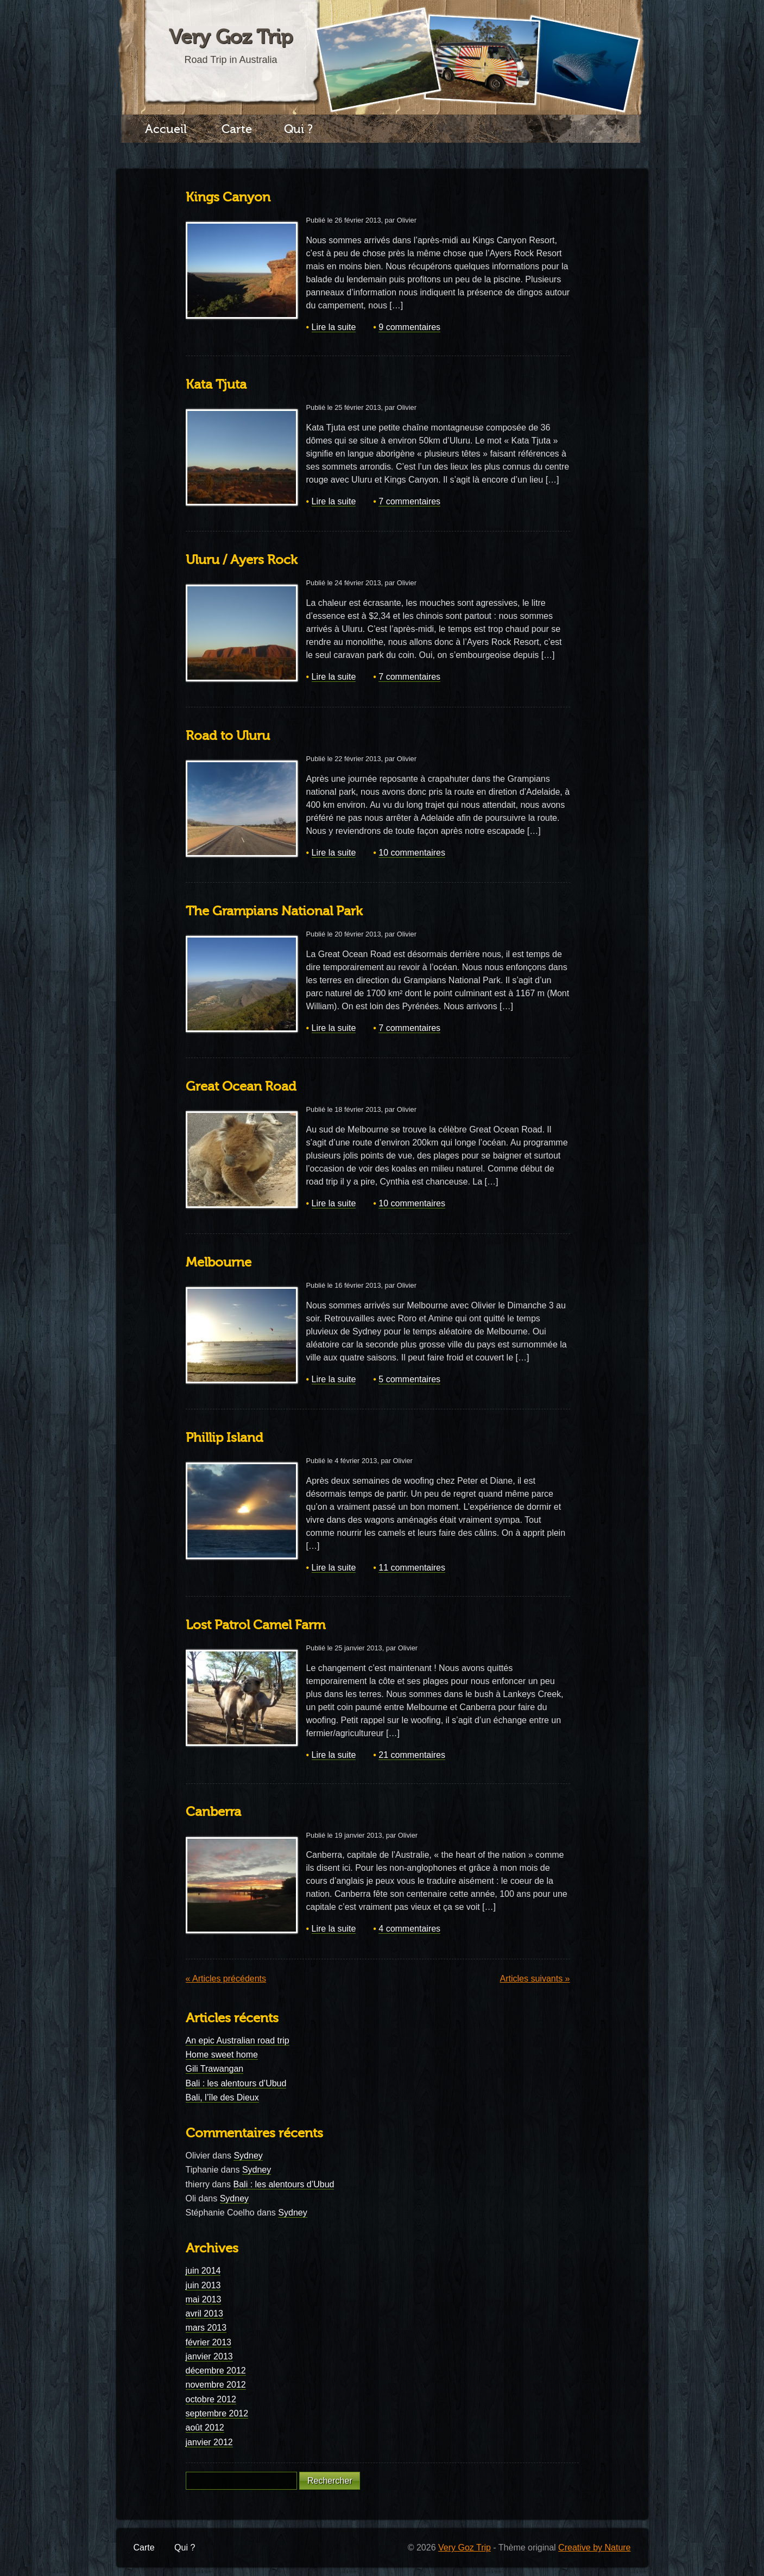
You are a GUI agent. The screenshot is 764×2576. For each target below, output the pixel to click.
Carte (237, 129)
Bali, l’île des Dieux (222, 2097)
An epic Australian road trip (237, 2040)
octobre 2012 (211, 2399)
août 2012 (205, 2427)
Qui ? (298, 129)
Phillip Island (224, 1438)
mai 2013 (204, 2299)
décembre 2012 (216, 2370)
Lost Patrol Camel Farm (255, 1625)
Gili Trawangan (215, 2068)
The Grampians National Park (274, 911)
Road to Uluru (228, 736)
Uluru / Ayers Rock (242, 560)
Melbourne (218, 1262)
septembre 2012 (217, 2413)
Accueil (166, 129)
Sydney (247, 2155)
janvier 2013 (209, 2356)
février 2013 (209, 2342)
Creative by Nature (594, 2547)
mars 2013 (206, 2327)
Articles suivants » (535, 1978)
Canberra (213, 1812)
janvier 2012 (209, 2442)
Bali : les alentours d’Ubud (236, 2083)
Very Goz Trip (231, 37)
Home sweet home (222, 2054)
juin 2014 (203, 2270)
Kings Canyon (228, 197)
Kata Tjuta (216, 384)
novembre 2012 (216, 2384)
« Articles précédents (226, 1978)
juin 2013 (203, 2285)
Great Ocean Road (241, 1086)
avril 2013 (204, 2313)
